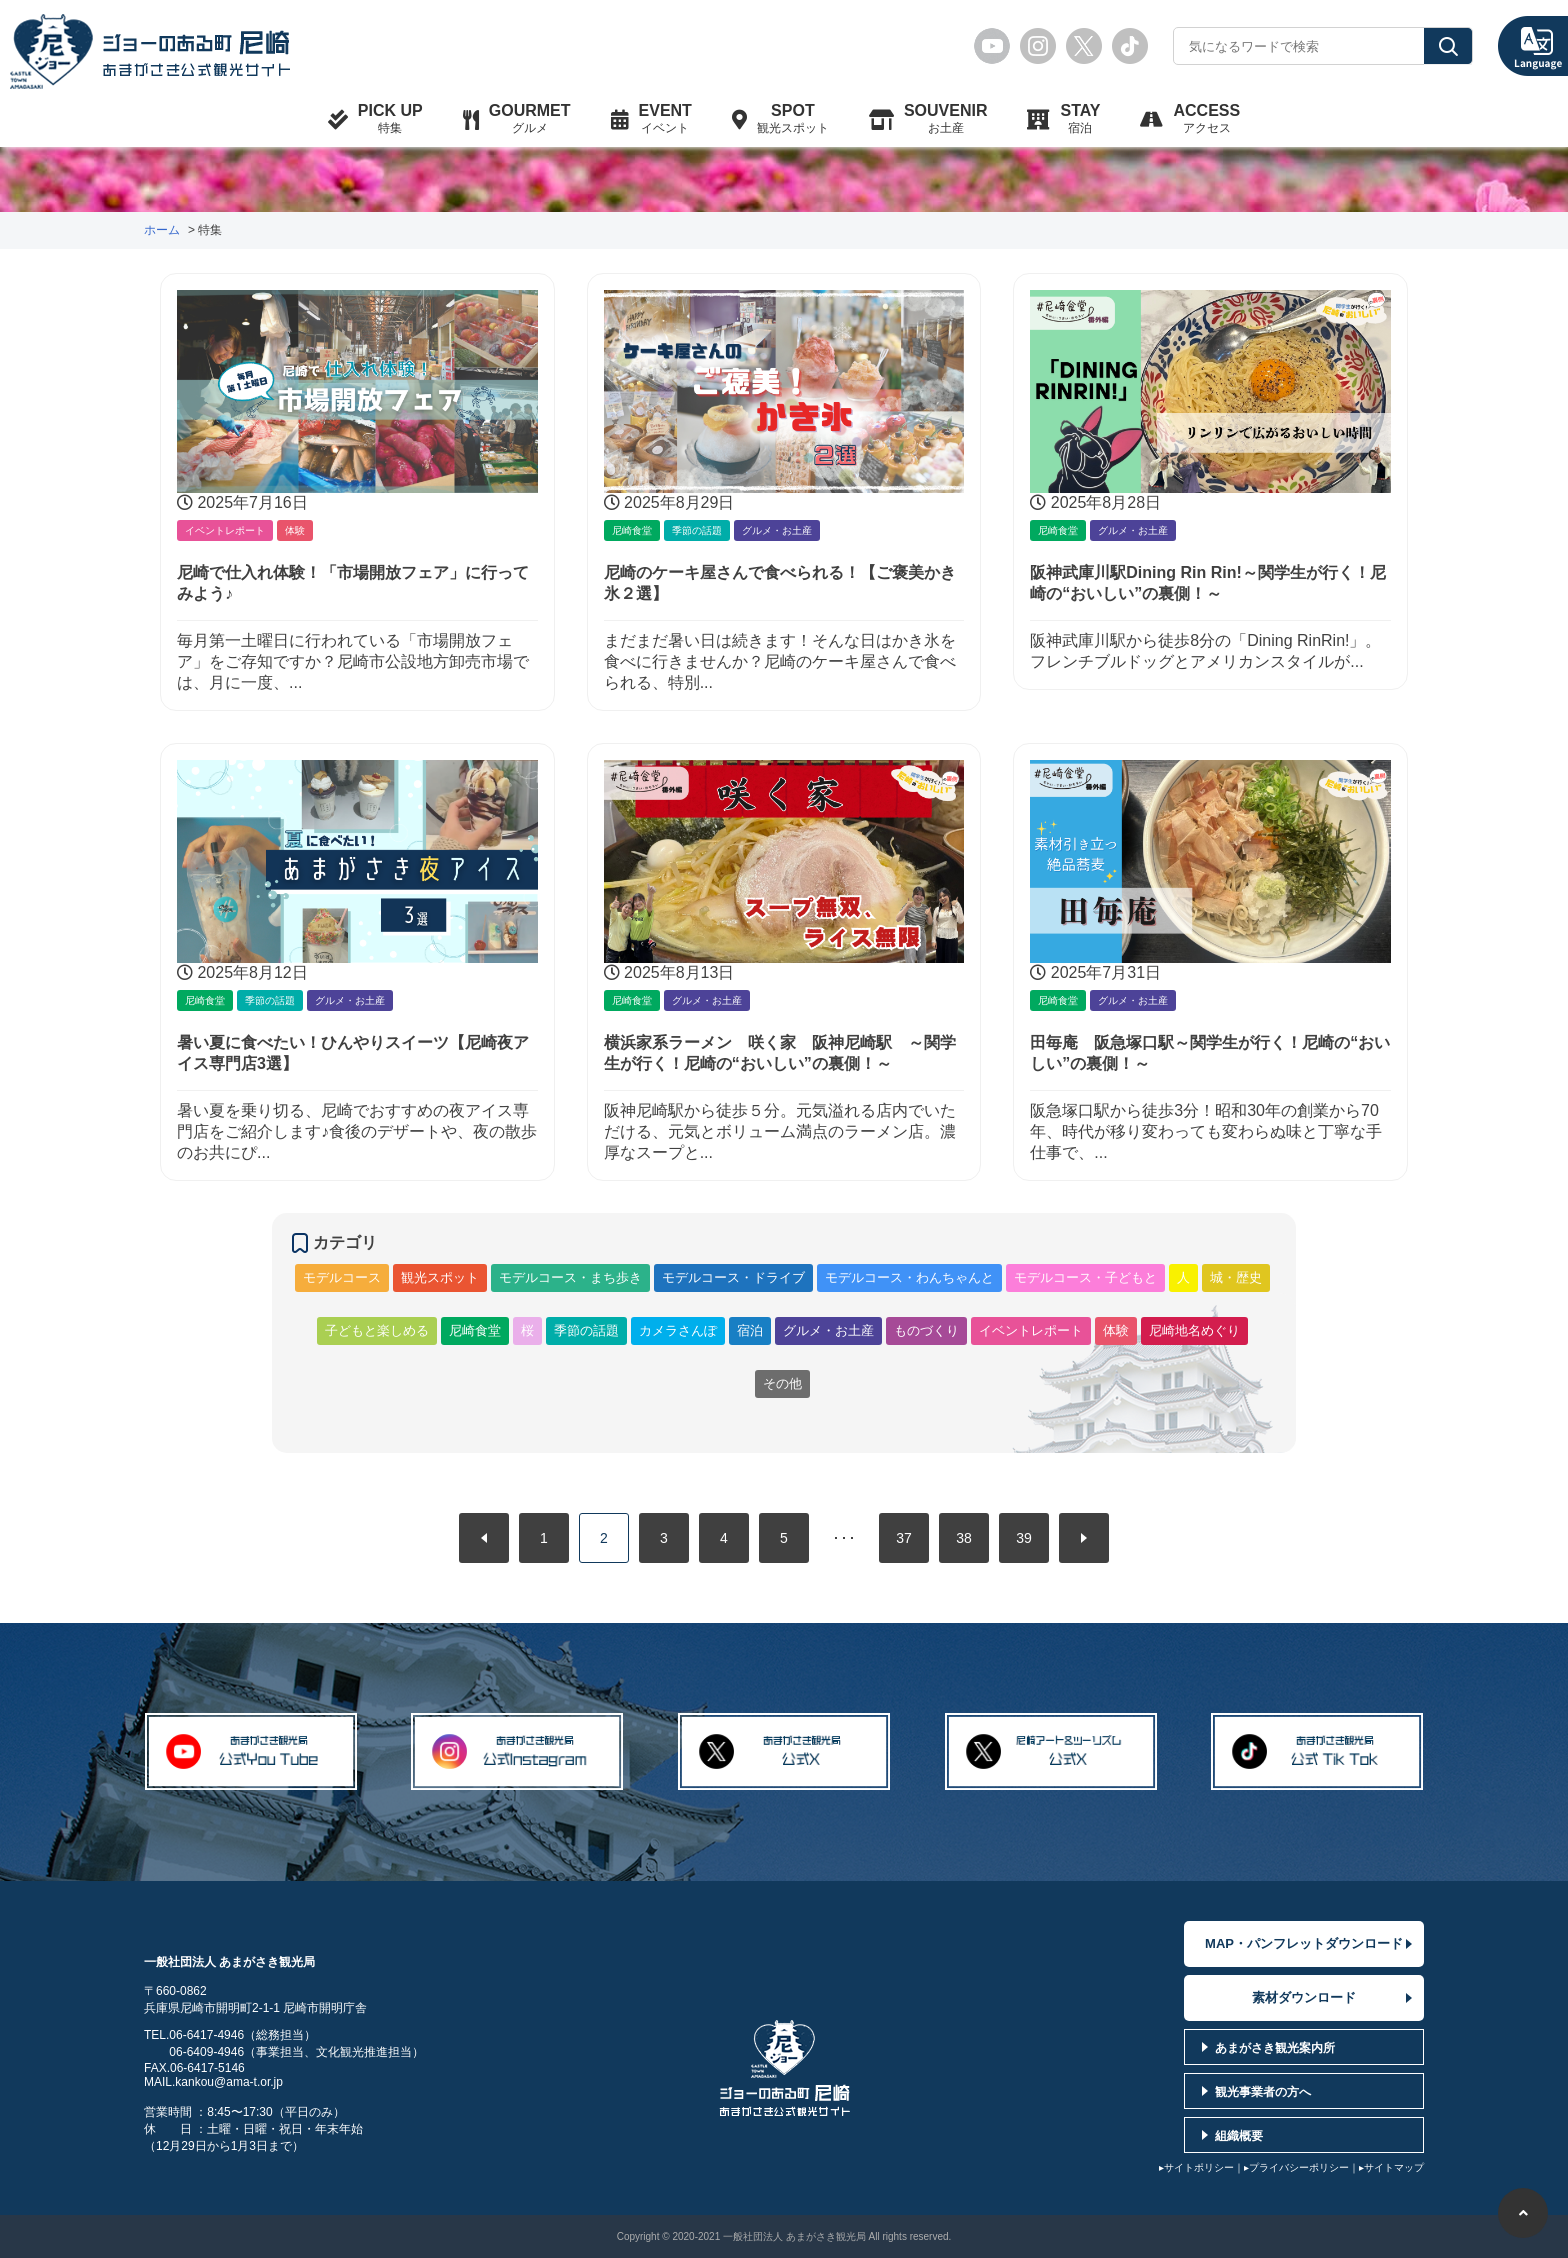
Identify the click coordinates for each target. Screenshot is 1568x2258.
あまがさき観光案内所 (1275, 2047)
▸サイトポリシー (1196, 2166)
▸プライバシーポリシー (1296, 2166)
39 (1024, 1538)
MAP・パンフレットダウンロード (1304, 1942)
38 (964, 1538)
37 (904, 1538)
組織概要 (1239, 2135)
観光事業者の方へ (1263, 2091)
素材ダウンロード (1304, 1996)
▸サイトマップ (1391, 2166)
